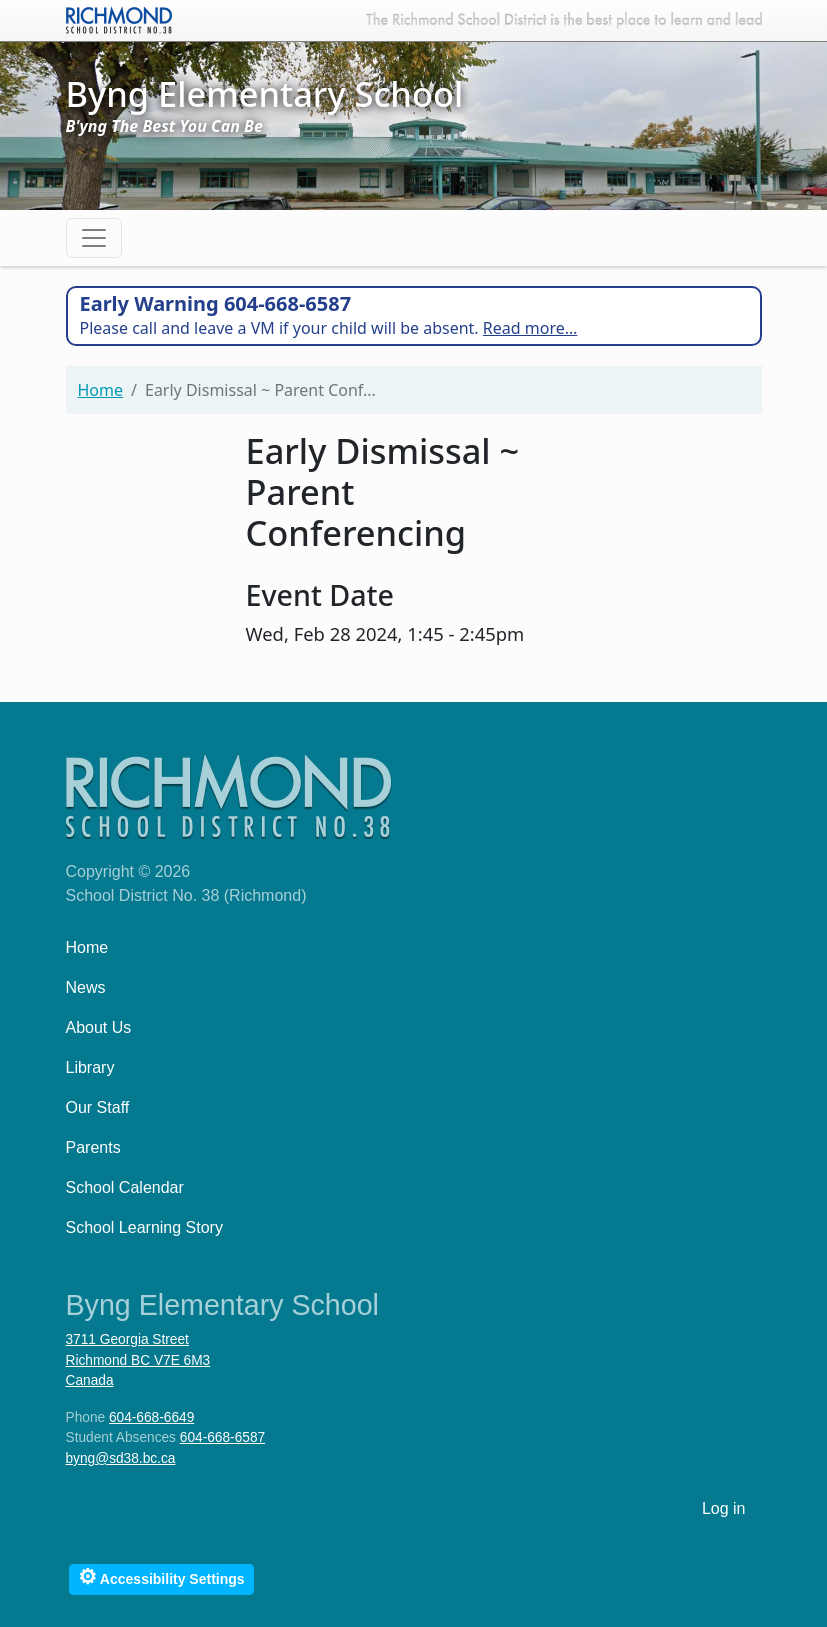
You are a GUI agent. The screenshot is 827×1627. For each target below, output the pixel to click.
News (86, 987)
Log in (724, 1508)
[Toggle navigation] (94, 238)
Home (101, 390)
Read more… (530, 328)
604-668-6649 (151, 1417)
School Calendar (125, 1187)
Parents (93, 1147)
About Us (99, 1027)
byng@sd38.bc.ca (121, 1458)
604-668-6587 (222, 1437)
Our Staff (98, 1107)
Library (90, 1067)
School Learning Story (144, 1227)
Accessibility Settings (161, 1576)
